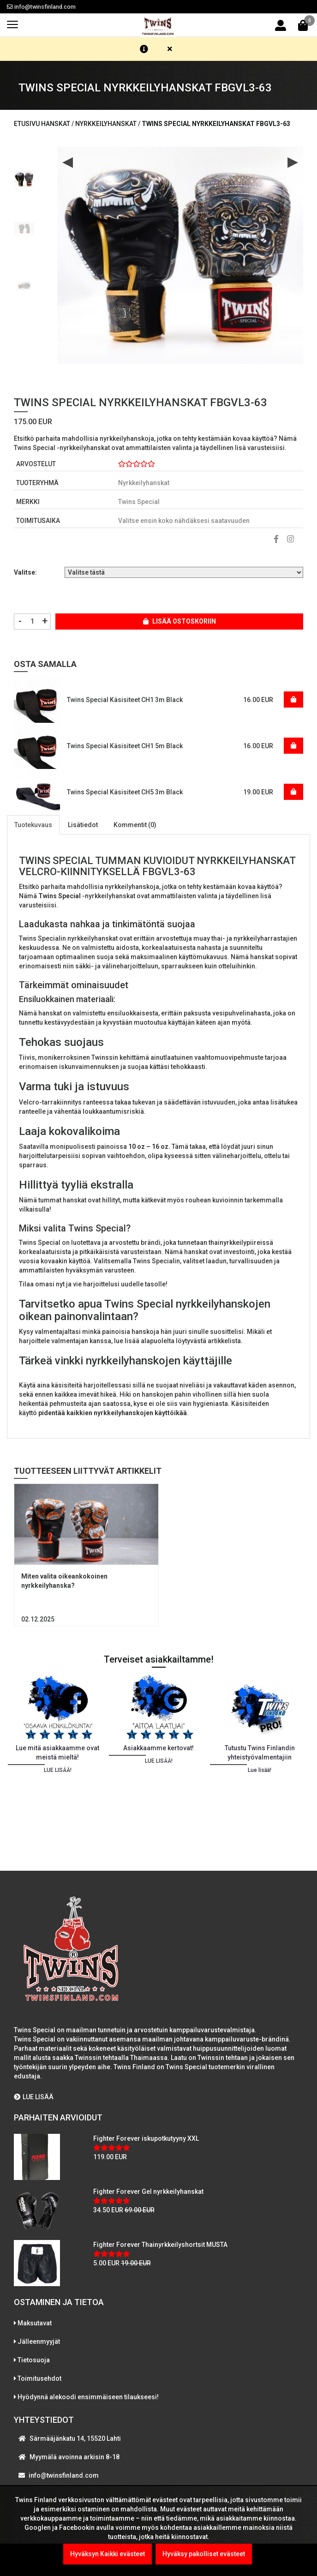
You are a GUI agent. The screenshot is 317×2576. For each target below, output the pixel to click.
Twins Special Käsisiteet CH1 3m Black (125, 699)
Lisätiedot (83, 825)
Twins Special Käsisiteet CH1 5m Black (125, 746)
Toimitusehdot (39, 2378)
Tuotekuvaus (33, 825)
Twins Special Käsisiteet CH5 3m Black (125, 792)
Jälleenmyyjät (39, 2341)
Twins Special (139, 501)
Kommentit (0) (135, 825)
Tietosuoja (34, 2360)
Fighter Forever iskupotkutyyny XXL (146, 2138)
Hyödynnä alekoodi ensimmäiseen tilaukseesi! (88, 2397)
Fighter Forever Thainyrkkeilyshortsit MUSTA (160, 2244)
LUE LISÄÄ (34, 2097)
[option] (24, 176)
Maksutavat (35, 2323)
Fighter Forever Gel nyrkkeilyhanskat (148, 2191)
